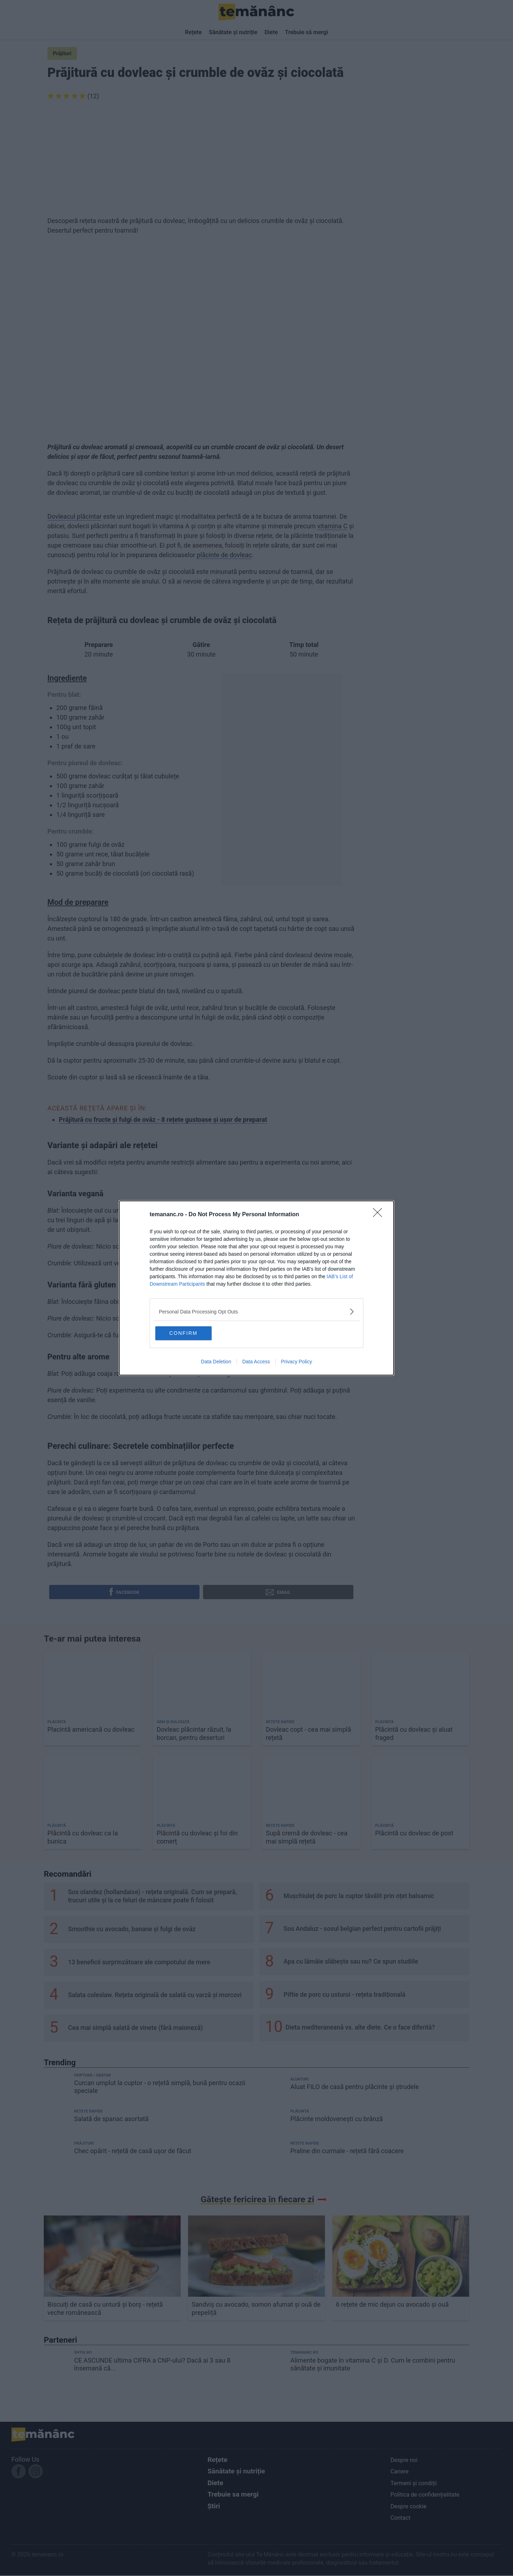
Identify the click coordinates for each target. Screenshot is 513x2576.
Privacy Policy (296, 1362)
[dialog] (256, 1288)
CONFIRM (190, 1333)
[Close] (380, 1214)
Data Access (256, 1362)
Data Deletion (216, 1362)
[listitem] (256, 1311)
